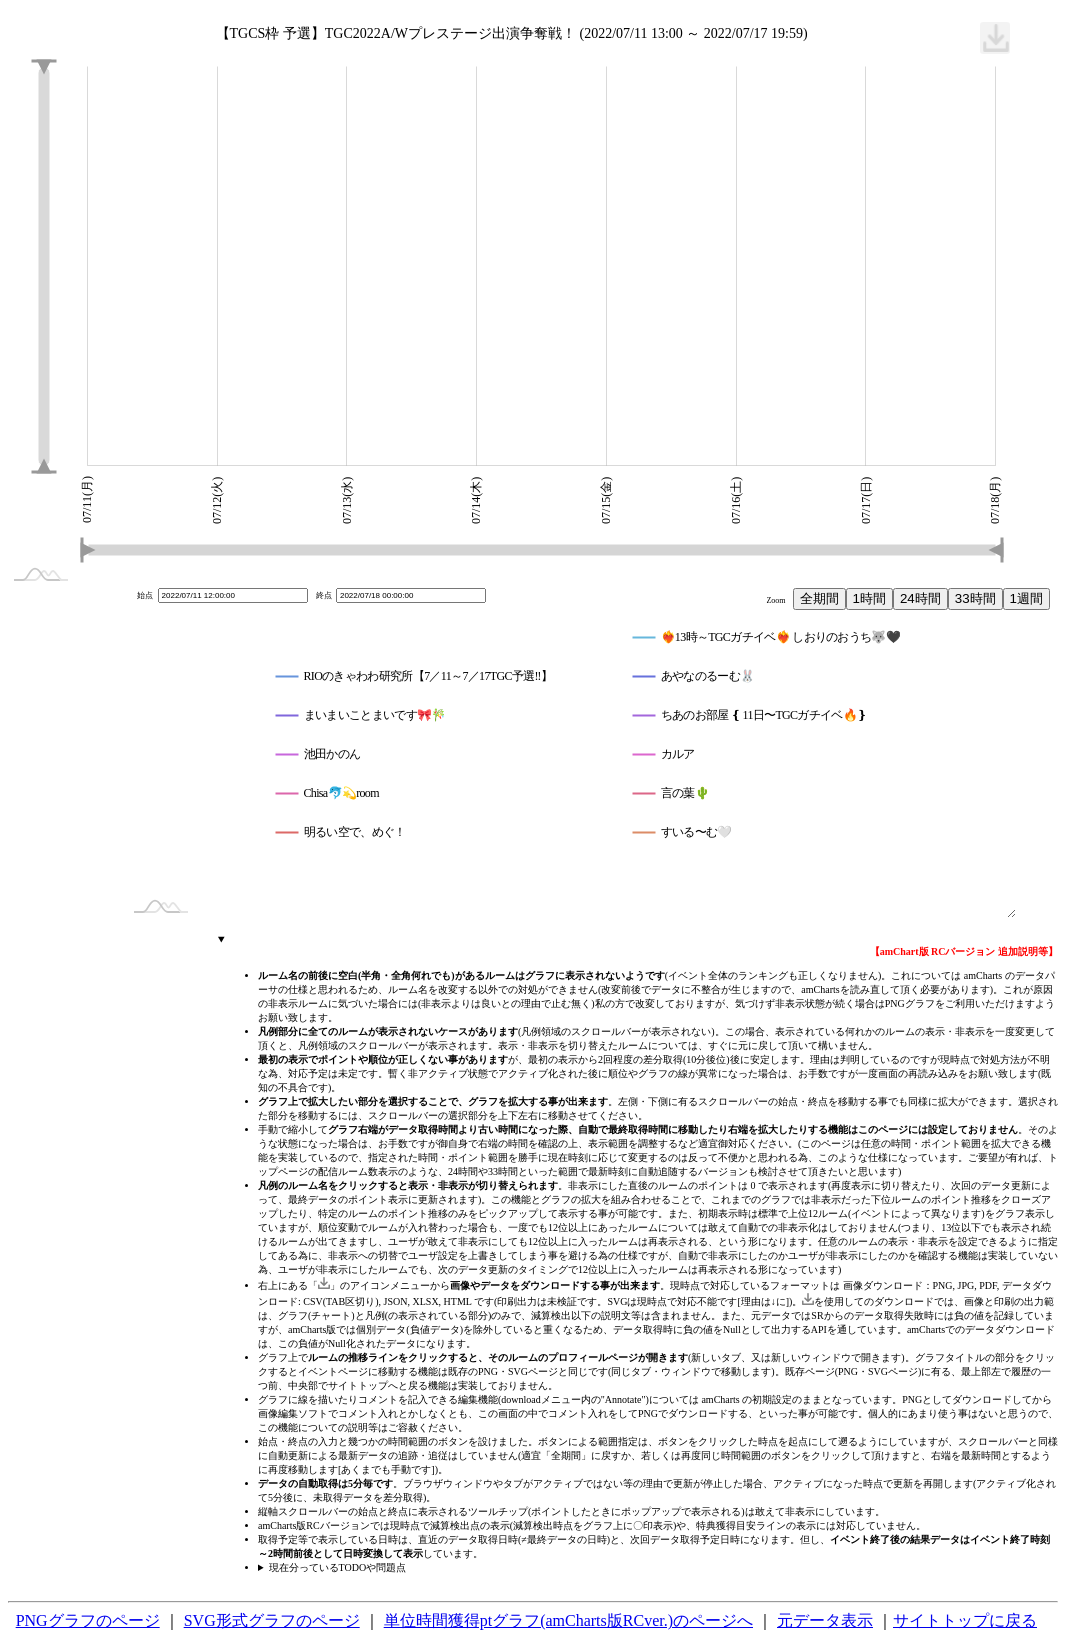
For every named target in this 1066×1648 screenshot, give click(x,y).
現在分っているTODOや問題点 (338, 1567)
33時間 (975, 598)
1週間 (1026, 598)
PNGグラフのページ (88, 1620)
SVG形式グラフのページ (272, 1620)
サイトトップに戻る (965, 1620)
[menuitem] (995, 38)
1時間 (869, 598)
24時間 (920, 598)
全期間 (819, 598)
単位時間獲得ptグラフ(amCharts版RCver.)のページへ (568, 1620)
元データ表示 (825, 1620)
